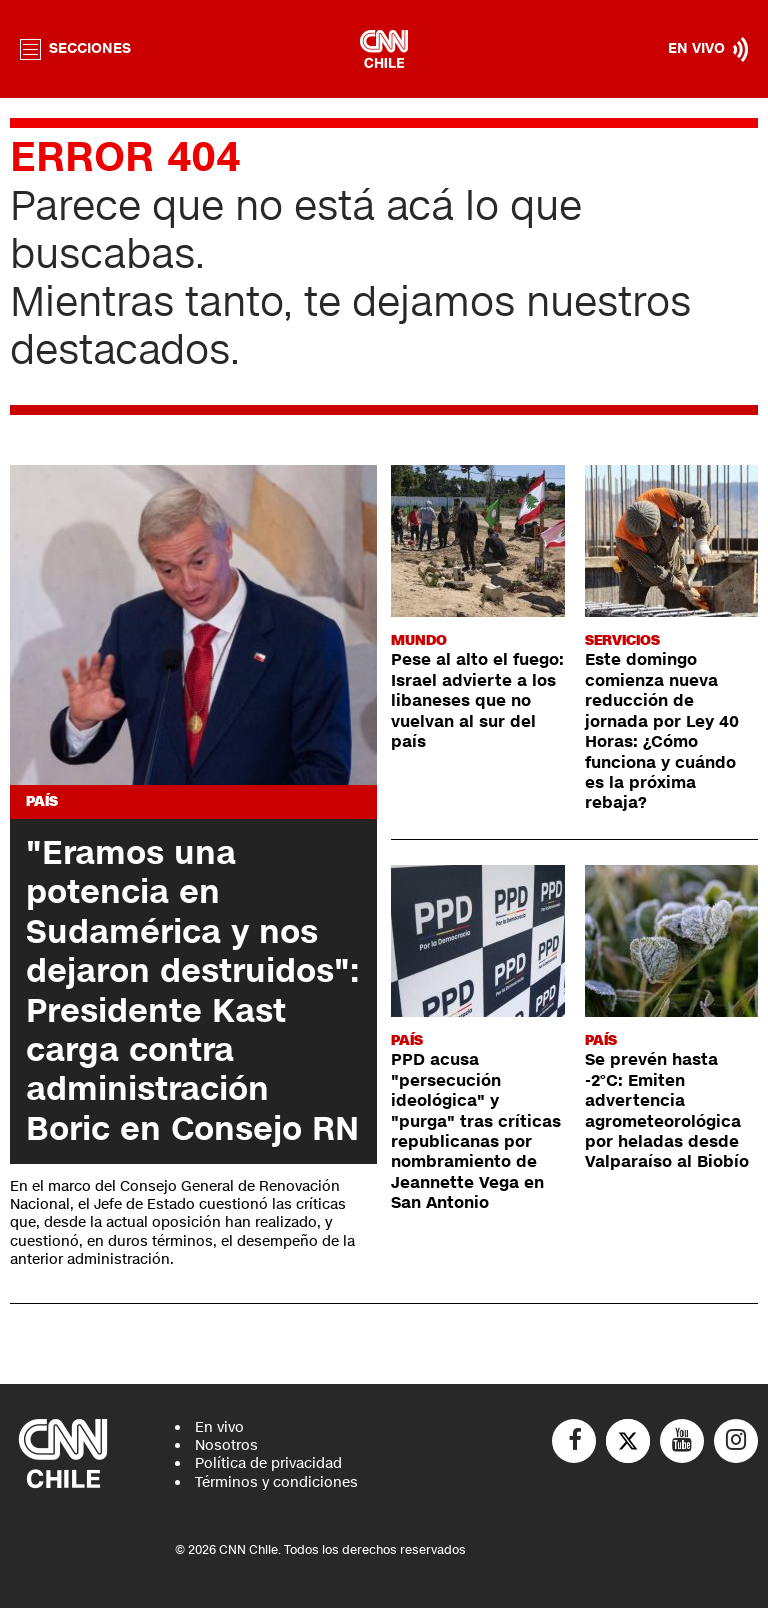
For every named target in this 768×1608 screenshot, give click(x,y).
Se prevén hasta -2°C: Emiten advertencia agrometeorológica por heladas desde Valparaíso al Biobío (667, 1111)
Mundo (419, 640)
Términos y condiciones (276, 1482)
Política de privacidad (268, 1463)
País (42, 801)
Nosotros (226, 1445)
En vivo (219, 1427)
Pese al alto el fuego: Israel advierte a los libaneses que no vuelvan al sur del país (477, 701)
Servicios (622, 640)
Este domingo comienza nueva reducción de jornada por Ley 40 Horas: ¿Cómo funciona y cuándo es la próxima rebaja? (662, 731)
